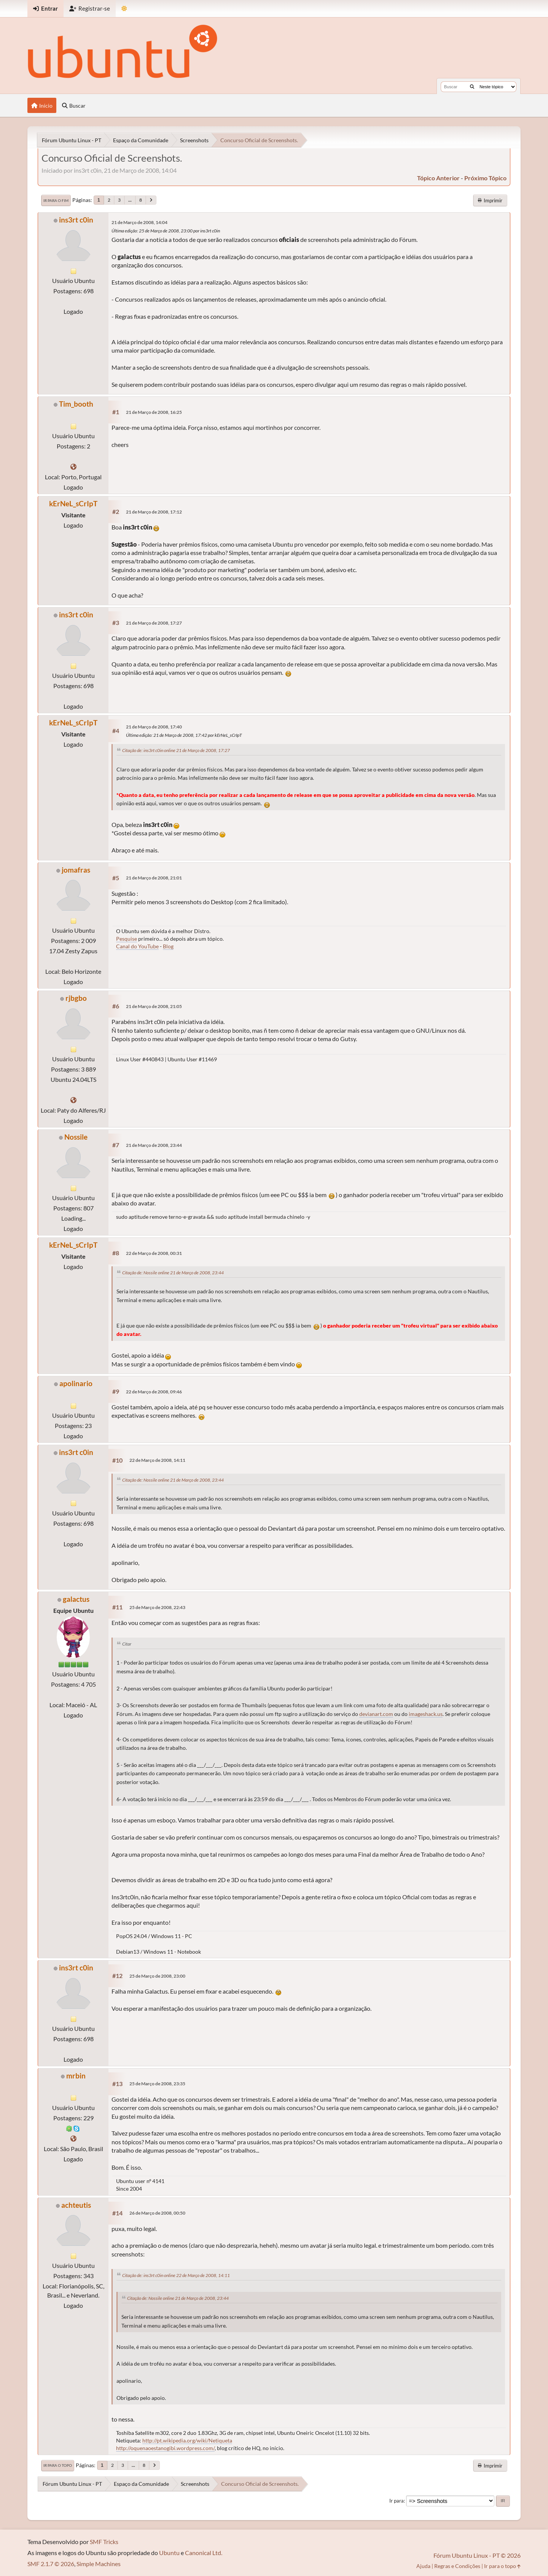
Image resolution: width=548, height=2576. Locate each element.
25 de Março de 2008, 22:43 (157, 1607)
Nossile (76, 1136)
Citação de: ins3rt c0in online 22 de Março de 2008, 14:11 (176, 2275)
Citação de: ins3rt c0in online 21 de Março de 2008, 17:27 (176, 750)
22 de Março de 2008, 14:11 (157, 1460)
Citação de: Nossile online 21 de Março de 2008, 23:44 (173, 1272)
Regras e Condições (457, 2566)
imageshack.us (426, 1714)
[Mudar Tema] (124, 8)
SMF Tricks (104, 2541)
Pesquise (126, 938)
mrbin (76, 2075)
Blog (168, 946)
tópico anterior (438, 177)
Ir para (396, 2501)
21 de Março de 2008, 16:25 (154, 412)
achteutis (76, 2205)
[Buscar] (472, 86)
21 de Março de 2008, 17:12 (154, 511)
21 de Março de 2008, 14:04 (139, 222)
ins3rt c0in (76, 219)
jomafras (76, 869)
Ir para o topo (57, 2465)
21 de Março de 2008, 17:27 (154, 622)
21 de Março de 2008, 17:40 (154, 726)
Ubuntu (169, 2552)
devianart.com (376, 1714)
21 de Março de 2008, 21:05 (154, 1006)
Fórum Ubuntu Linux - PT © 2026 (477, 2555)
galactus (76, 1599)
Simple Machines (98, 2563)
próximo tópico (485, 177)
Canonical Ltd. (203, 2552)
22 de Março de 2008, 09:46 (154, 1391)
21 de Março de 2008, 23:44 (154, 1145)
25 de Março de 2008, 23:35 (157, 2083)
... (130, 200)
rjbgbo (76, 998)
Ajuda (423, 2566)
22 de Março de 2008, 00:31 (154, 1253)
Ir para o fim (55, 200)
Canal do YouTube (137, 946)
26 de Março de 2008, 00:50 (157, 2212)
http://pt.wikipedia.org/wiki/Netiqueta (187, 2440)
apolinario (75, 1383)
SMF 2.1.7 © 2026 (50, 2563)
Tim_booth (76, 403)
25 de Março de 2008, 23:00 (157, 1975)
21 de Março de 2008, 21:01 (154, 877)
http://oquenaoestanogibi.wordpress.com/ (165, 2448)
